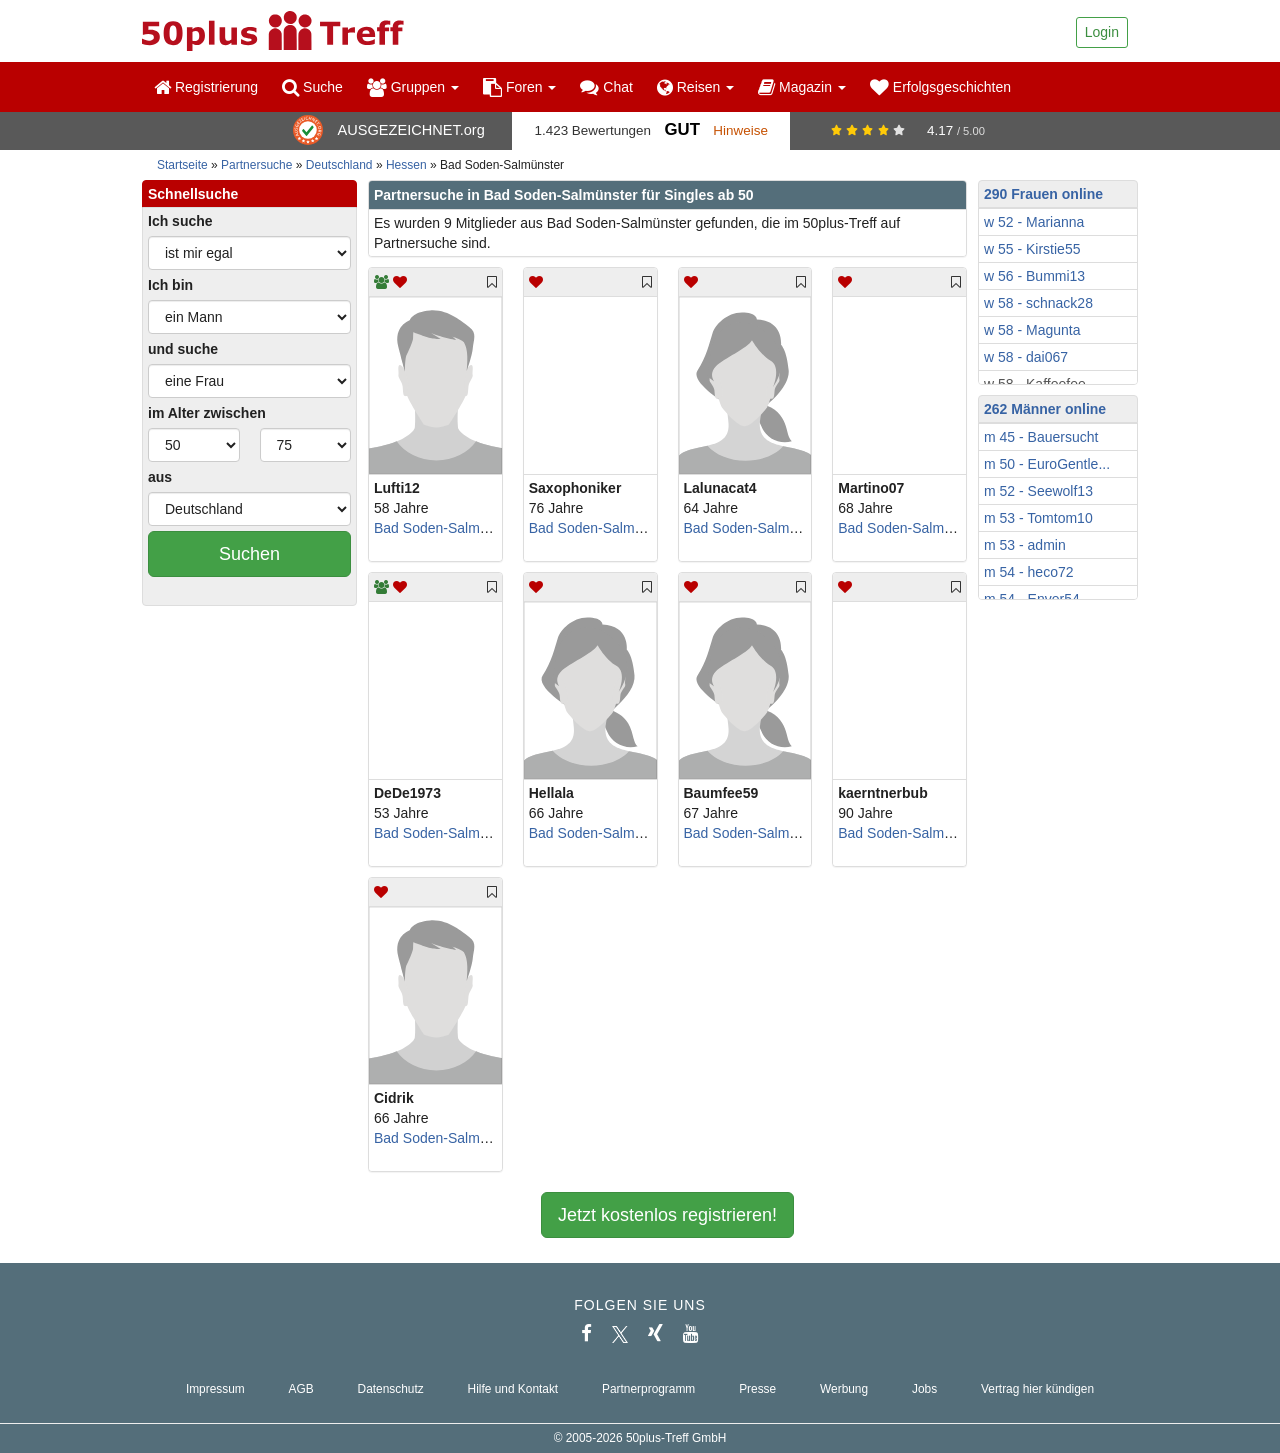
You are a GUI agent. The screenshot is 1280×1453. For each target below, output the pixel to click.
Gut (681, 129)
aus (160, 477)
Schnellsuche (193, 194)
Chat (606, 87)
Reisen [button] (695, 87)
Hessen (406, 165)
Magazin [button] (802, 87)
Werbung (844, 1389)
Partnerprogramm (648, 1389)
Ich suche (180, 221)
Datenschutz (391, 1389)
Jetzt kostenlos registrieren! (667, 1215)
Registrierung (206, 87)
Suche (312, 87)
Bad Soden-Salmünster (446, 528)
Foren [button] (519, 87)
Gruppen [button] (413, 87)
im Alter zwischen (207, 413)
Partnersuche (256, 165)
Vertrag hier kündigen (1037, 1389)
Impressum (215, 1389)
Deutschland (339, 165)
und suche (183, 349)
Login (1102, 32)
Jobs (924, 1389)
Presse (757, 1389)
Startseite (182, 165)
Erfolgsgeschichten (940, 87)
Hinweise (740, 130)
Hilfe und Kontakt (513, 1389)
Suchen (249, 554)
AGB (301, 1389)
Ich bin (170, 285)
